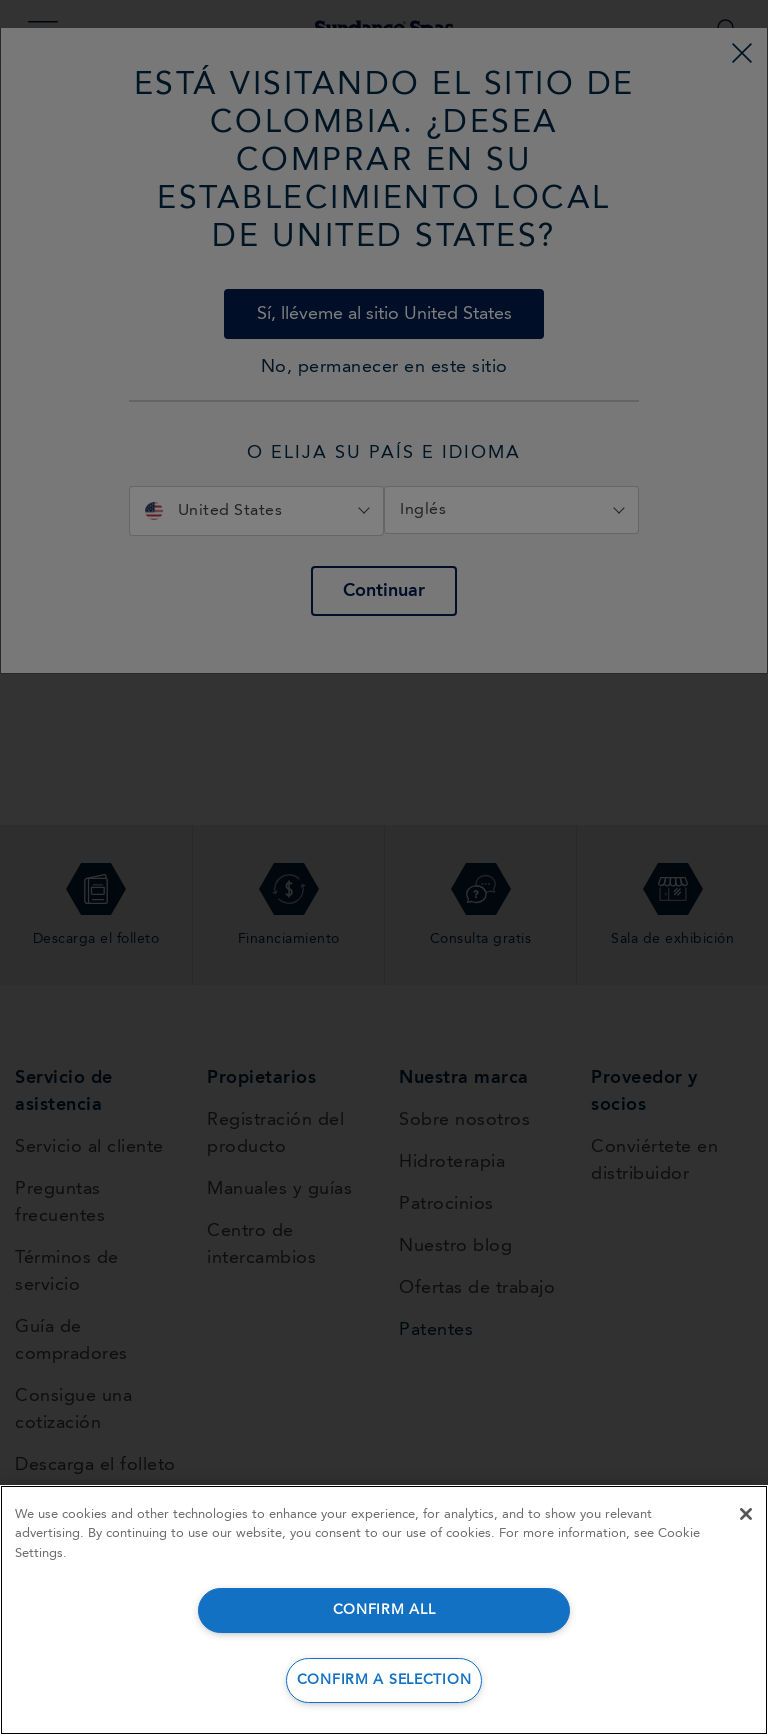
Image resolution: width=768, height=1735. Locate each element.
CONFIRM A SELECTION (384, 1680)
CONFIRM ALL (384, 1610)
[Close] (746, 1514)
